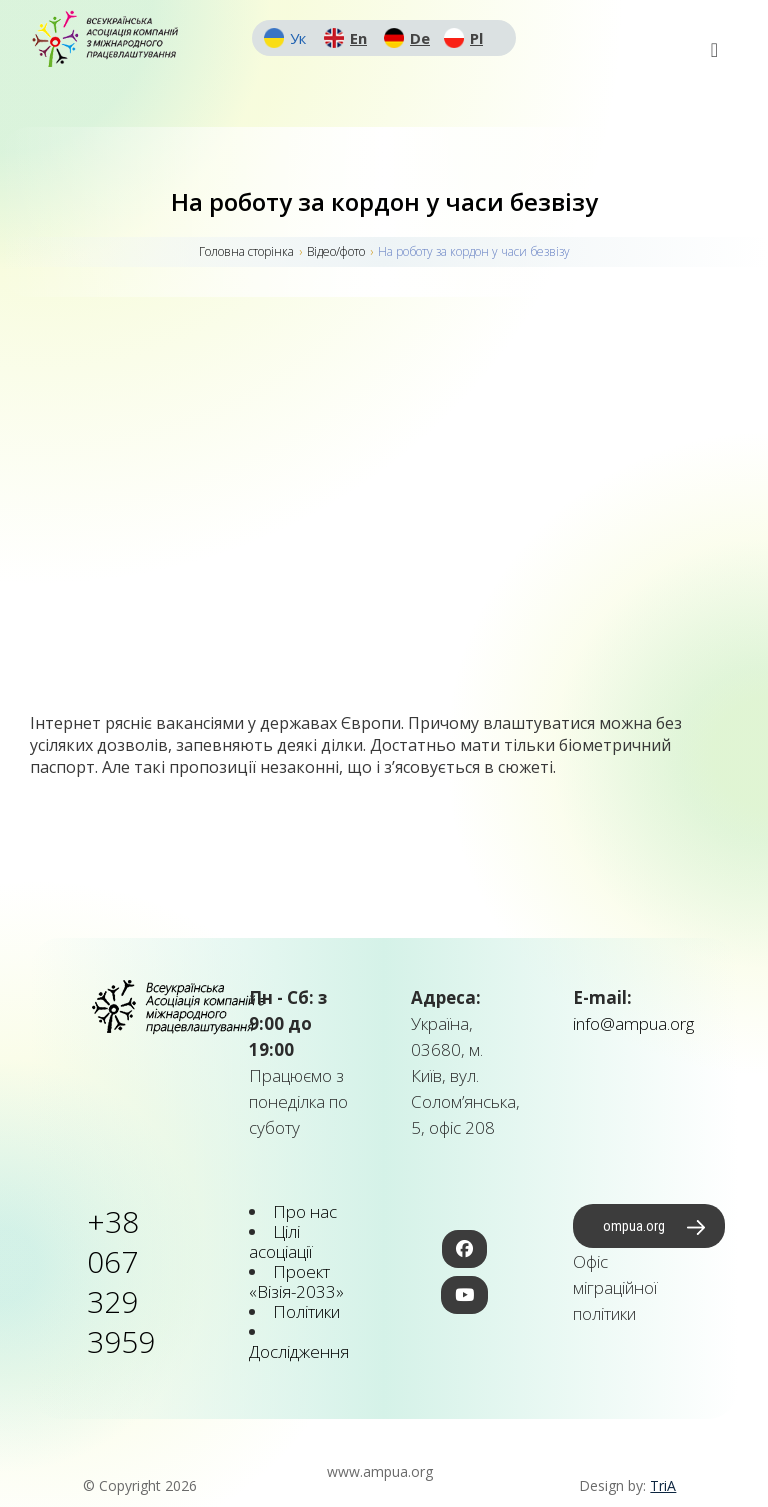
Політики (306, 1311)
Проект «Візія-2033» (296, 1281)
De (420, 38)
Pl (476, 38)
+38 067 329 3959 (121, 1281)
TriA (663, 1485)
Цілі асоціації (280, 1241)
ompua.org (634, 1226)
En (358, 38)
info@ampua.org (633, 1023)
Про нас (305, 1211)
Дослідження (299, 1351)
